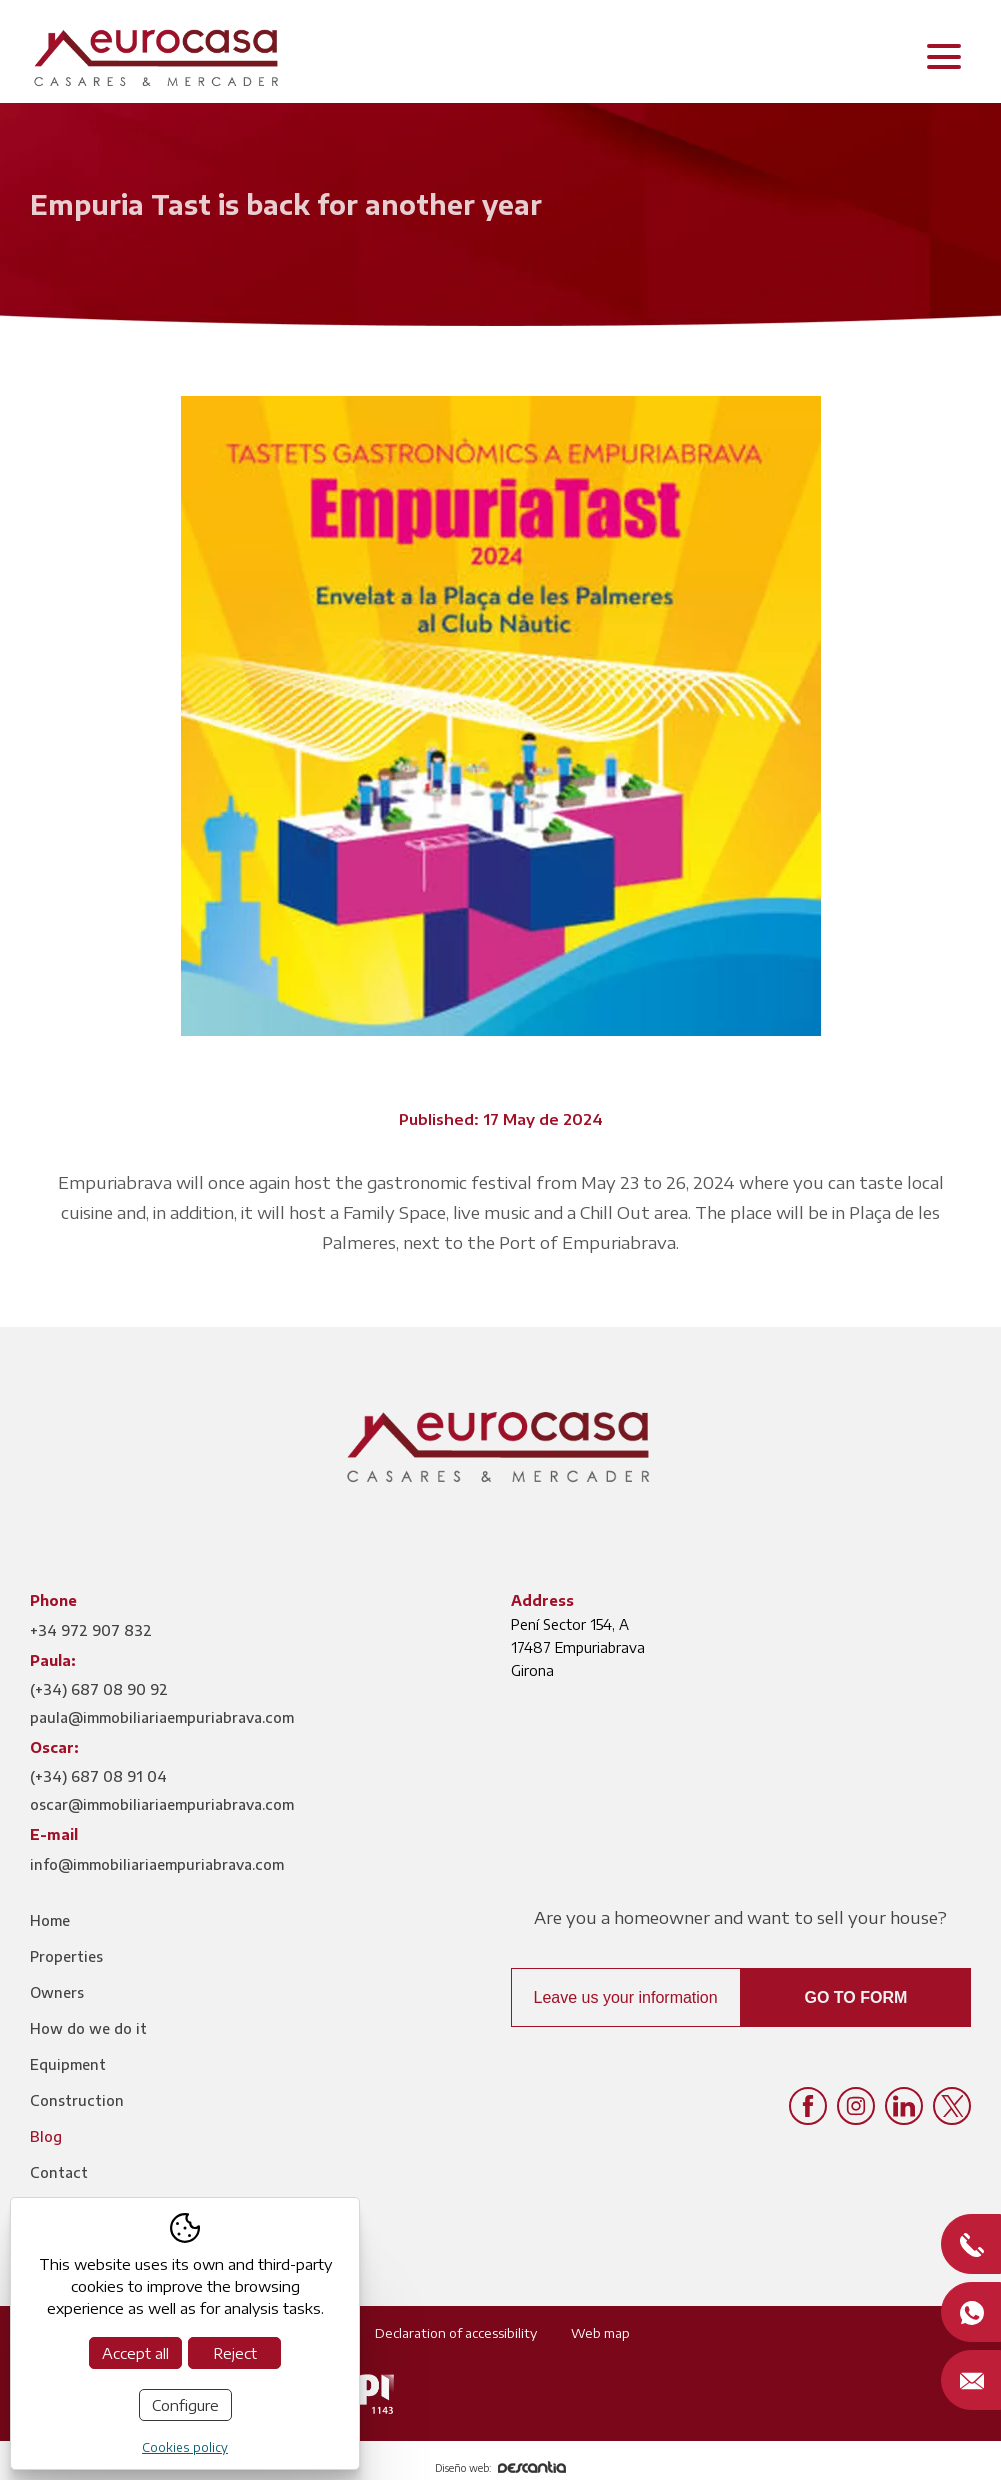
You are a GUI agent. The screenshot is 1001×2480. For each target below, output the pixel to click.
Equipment (68, 2064)
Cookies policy (185, 2447)
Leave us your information (626, 1997)
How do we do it (88, 2028)
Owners (57, 1992)
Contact (59, 2172)
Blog (46, 2136)
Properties (66, 1956)
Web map (600, 2333)
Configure (185, 2405)
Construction (77, 2100)
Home (50, 1920)
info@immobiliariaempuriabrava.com (157, 1864)
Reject (235, 2353)
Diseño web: (500, 2468)
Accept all (135, 2353)
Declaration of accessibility (456, 2333)
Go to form (855, 1997)
